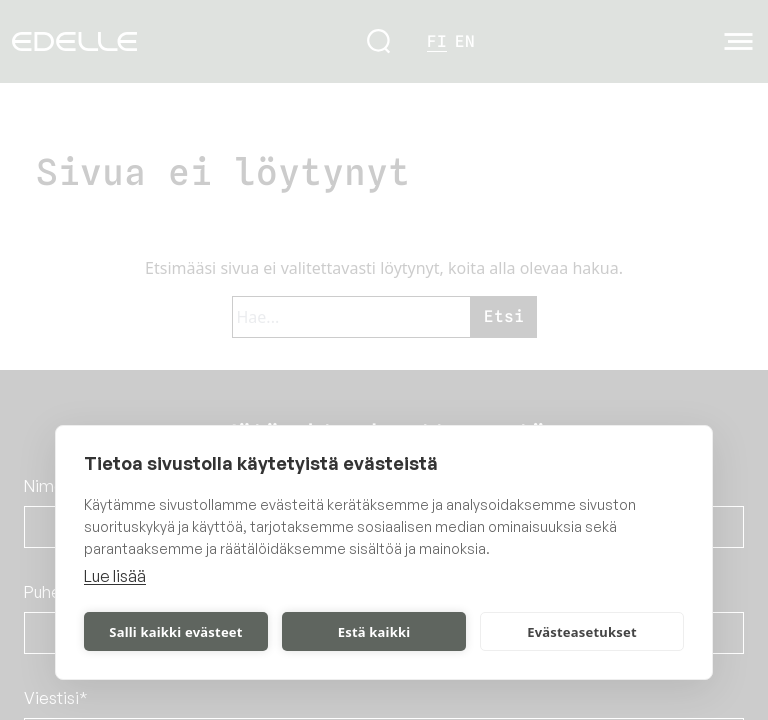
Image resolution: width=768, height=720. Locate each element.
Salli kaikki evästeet (175, 632)
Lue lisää (115, 576)
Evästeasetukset (582, 632)
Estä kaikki (374, 632)
